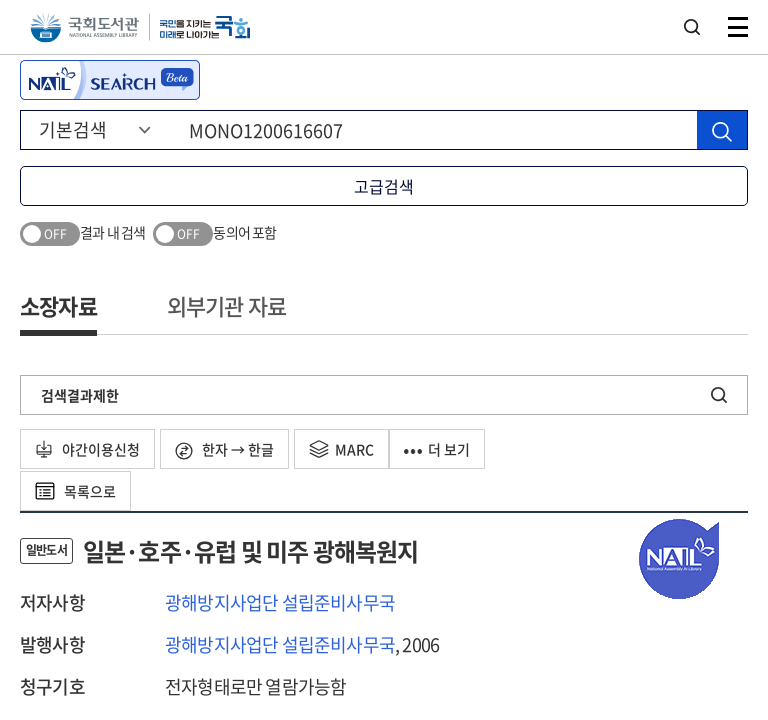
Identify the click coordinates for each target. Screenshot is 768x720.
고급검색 (384, 186)
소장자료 (58, 305)
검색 (692, 27)
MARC (341, 449)
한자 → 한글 (224, 449)
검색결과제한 (80, 395)
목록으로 (75, 491)
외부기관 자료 (226, 305)
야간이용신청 (87, 449)
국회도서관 (84, 27)
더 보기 (437, 449)
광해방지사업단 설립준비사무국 (280, 602)
